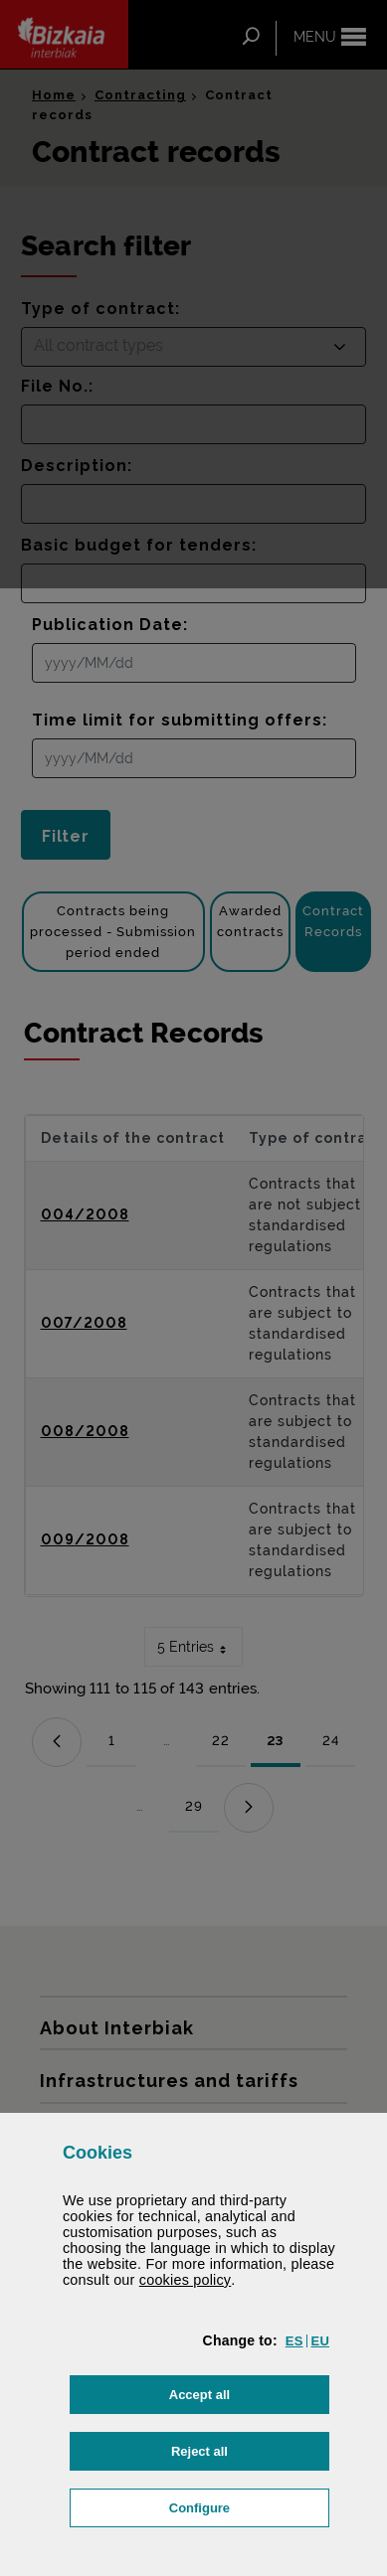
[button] (294, 2341)
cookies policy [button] (185, 2280)
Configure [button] (249, 2505)
